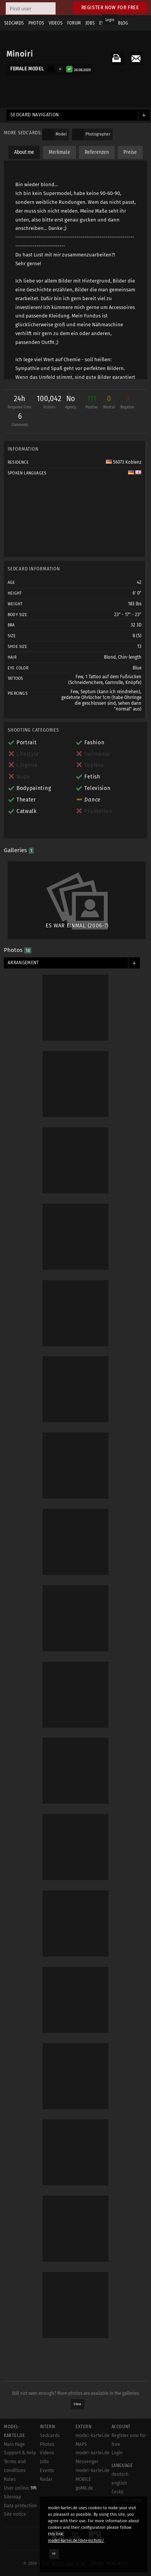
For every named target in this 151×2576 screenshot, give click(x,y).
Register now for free (110, 7)
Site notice (15, 2514)
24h (19, 403)
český (117, 2492)
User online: (20, 2488)
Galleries (19, 850)
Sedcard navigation (34, 114)
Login (109, 20)
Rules (10, 2479)
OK (54, 2554)
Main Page (14, 2444)
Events (47, 2470)
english (119, 2483)
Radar (46, 2479)
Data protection (20, 2505)
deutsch (120, 2474)
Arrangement (23, 962)
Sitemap (12, 2497)
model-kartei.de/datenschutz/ (76, 2540)
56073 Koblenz (123, 462)
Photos (47, 2444)
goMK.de (84, 2488)
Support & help (20, 2452)
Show (77, 2404)
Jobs (44, 2461)
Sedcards (50, 2435)
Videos (47, 2452)
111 (91, 403)
